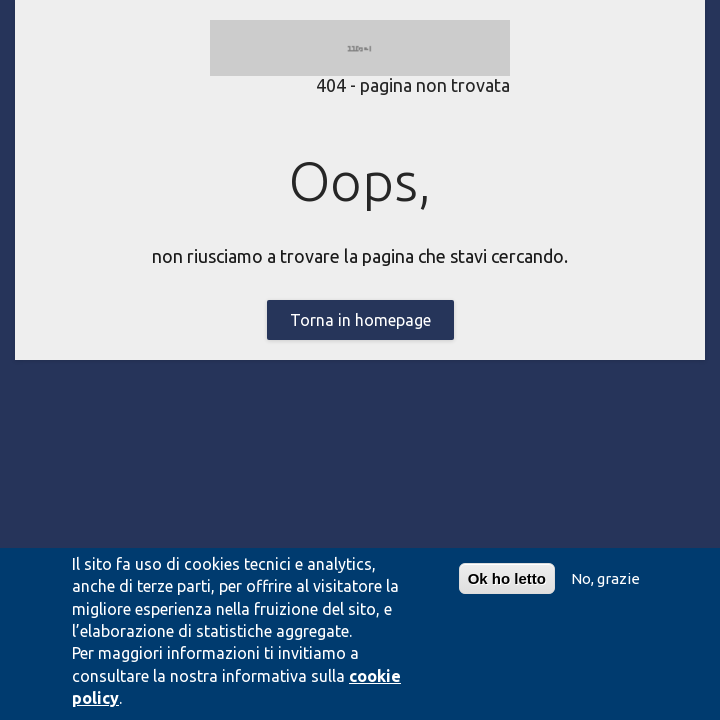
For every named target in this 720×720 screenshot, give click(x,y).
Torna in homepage (360, 320)
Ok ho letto (507, 578)
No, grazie (605, 578)
